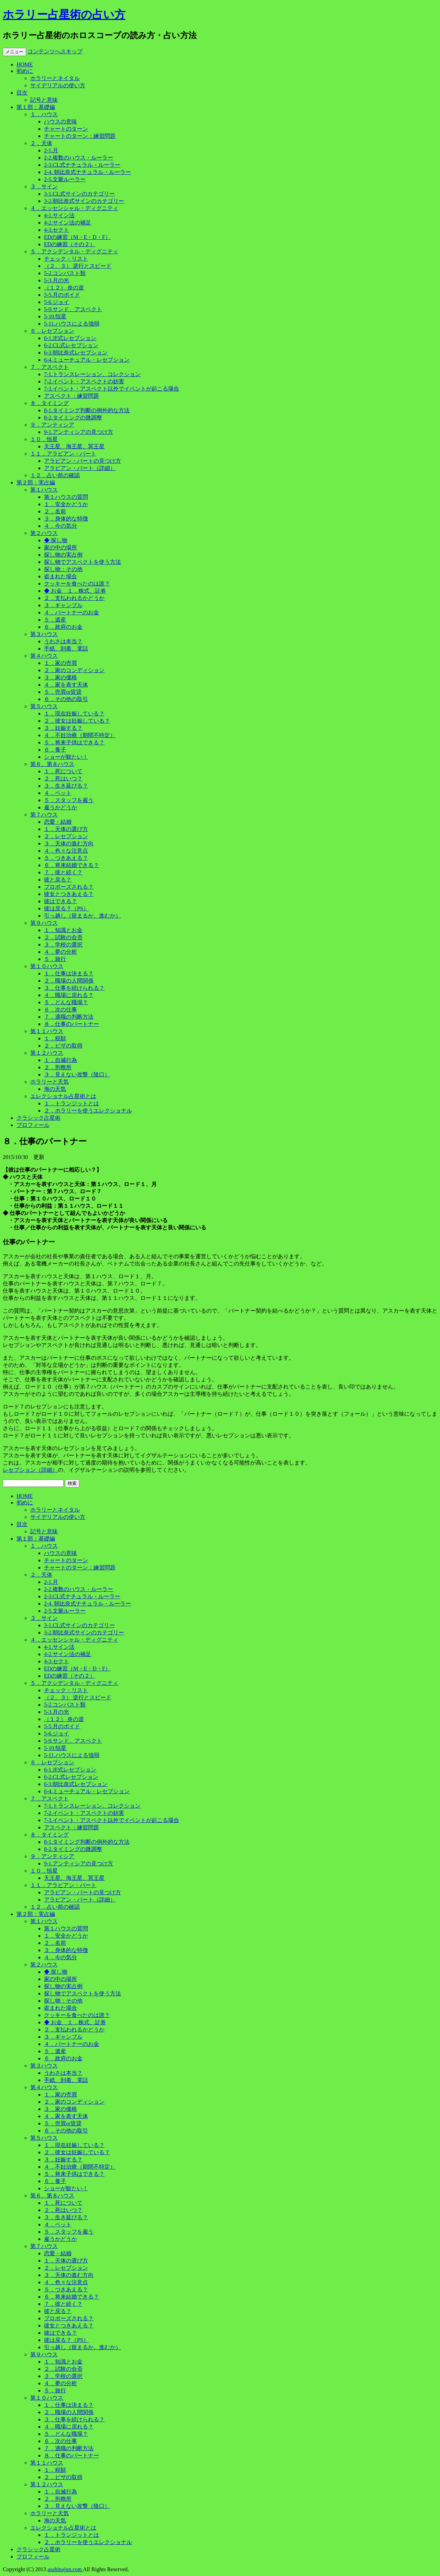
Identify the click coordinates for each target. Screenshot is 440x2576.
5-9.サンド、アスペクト (73, 309)
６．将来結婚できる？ (71, 865)
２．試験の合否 (63, 937)
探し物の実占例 (63, 555)
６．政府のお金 (63, 627)
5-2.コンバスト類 (65, 273)
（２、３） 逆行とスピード (77, 266)
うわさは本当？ (63, 641)
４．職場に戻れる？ (69, 995)
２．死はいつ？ (63, 778)
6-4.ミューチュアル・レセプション (87, 360)
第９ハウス (44, 923)
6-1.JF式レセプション (70, 338)
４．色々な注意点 (66, 851)
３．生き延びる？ (66, 786)
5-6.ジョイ (56, 302)
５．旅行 (55, 959)
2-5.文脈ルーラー (65, 179)
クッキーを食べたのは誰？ (77, 584)
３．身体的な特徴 (66, 519)
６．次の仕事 (60, 1009)
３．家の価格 (60, 677)
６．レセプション (52, 331)
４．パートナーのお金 (71, 612)
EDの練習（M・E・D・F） (77, 237)
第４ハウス (44, 656)
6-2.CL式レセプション (71, 345)
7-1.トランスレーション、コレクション (92, 374)
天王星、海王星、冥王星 (74, 446)
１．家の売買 (60, 663)
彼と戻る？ (58, 880)
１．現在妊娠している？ (74, 713)
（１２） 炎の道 (64, 288)
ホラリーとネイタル (55, 78)
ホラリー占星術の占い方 (64, 14)
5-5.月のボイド (62, 295)
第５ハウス (44, 706)
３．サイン (44, 186)
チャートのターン (66, 129)
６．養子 (55, 750)
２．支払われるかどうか (74, 598)
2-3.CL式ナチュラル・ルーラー (82, 165)
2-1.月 (51, 150)
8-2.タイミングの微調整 (73, 417)
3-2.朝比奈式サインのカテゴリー (84, 201)
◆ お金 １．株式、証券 (75, 591)
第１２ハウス (46, 1053)
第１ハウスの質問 (66, 497)
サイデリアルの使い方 (57, 85)
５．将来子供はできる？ (74, 742)
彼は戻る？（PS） (66, 908)
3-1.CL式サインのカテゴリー (79, 194)
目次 (22, 93)
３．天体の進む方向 (69, 843)
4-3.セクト (56, 230)
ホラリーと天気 (49, 1082)
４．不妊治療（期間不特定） (80, 735)
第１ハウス (44, 490)
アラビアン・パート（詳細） (80, 468)
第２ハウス (44, 533)
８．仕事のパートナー (71, 1024)
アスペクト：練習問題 (71, 396)
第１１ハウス (46, 1031)
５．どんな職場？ (66, 1002)
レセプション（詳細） (30, 1470)
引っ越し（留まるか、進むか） (82, 916)
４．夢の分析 (60, 952)
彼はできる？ (60, 901)
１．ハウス (44, 114)
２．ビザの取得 (63, 1046)
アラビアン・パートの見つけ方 (82, 461)
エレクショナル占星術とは (63, 1096)
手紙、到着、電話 (66, 648)
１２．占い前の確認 (55, 475)
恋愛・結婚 (58, 822)
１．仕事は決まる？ (69, 973)
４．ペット (58, 793)
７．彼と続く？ (63, 872)
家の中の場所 (60, 547)
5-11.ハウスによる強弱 (71, 324)
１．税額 (55, 1038)
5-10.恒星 (55, 316)
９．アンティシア (52, 425)
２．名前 (55, 511)
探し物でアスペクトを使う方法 (82, 562)
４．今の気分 (60, 526)
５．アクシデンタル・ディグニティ (74, 251)
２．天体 (41, 143)
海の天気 (55, 1089)
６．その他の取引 (66, 699)
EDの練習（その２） (69, 244)
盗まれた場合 (60, 576)
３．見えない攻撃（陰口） (77, 1074)
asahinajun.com (65, 2569)
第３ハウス (44, 634)
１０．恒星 (44, 439)
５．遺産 (55, 620)
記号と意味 (44, 100)
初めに (24, 71)
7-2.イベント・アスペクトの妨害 (84, 381)
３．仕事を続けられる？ (74, 988)
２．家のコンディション (74, 670)
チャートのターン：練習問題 (80, 136)
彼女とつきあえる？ (69, 894)
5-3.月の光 (56, 280)
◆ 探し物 (55, 540)
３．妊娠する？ (63, 728)
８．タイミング (49, 403)
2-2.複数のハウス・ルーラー (78, 158)
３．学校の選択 (63, 944)
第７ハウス (44, 815)
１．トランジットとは (71, 1103)
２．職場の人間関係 (69, 981)
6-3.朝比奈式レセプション (76, 352)
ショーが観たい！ (66, 757)
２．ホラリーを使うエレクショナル (88, 1111)
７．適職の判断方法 (69, 1017)
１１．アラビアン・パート (63, 454)
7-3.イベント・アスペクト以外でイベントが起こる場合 (111, 389)
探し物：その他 (63, 569)
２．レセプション (66, 836)
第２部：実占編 (35, 482)
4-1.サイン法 (59, 215)
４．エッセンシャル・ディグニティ (74, 208)
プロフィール (33, 1125)
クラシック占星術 (38, 1118)
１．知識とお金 (63, 930)
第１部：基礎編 (35, 107)
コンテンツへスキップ (55, 51)
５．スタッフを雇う (69, 800)
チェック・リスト (66, 259)
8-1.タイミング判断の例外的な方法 (87, 410)
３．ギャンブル (63, 605)
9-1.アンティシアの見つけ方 (78, 432)
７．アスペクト (49, 367)
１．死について (63, 771)
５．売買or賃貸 (62, 692)
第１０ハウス (46, 966)
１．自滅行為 (60, 1060)
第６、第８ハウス (52, 764)
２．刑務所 (58, 1067)
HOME (24, 64)
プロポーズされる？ (69, 887)
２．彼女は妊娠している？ (77, 721)
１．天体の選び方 (66, 829)
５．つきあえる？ (66, 858)
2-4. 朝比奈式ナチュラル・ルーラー (87, 172)
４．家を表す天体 (66, 685)
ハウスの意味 (60, 121)
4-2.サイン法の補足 (67, 223)
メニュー (14, 51)
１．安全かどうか (66, 504)
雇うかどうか (60, 807)
